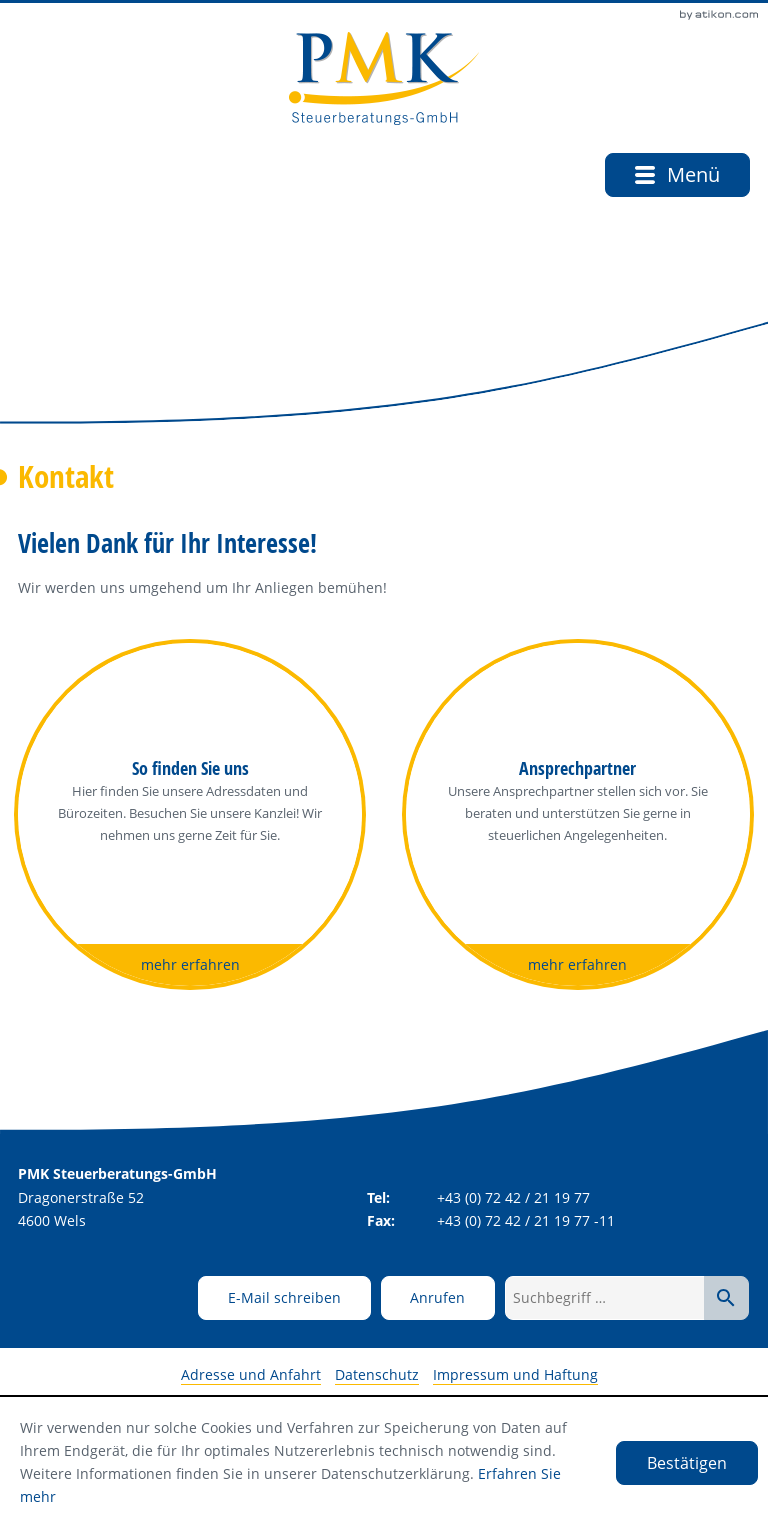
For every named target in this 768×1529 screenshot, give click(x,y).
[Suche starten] (726, 1298)
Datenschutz (377, 1374)
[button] (438, 1298)
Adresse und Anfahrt (251, 1374)
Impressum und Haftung (515, 1374)
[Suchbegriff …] (605, 1298)
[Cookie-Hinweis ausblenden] (687, 1463)
